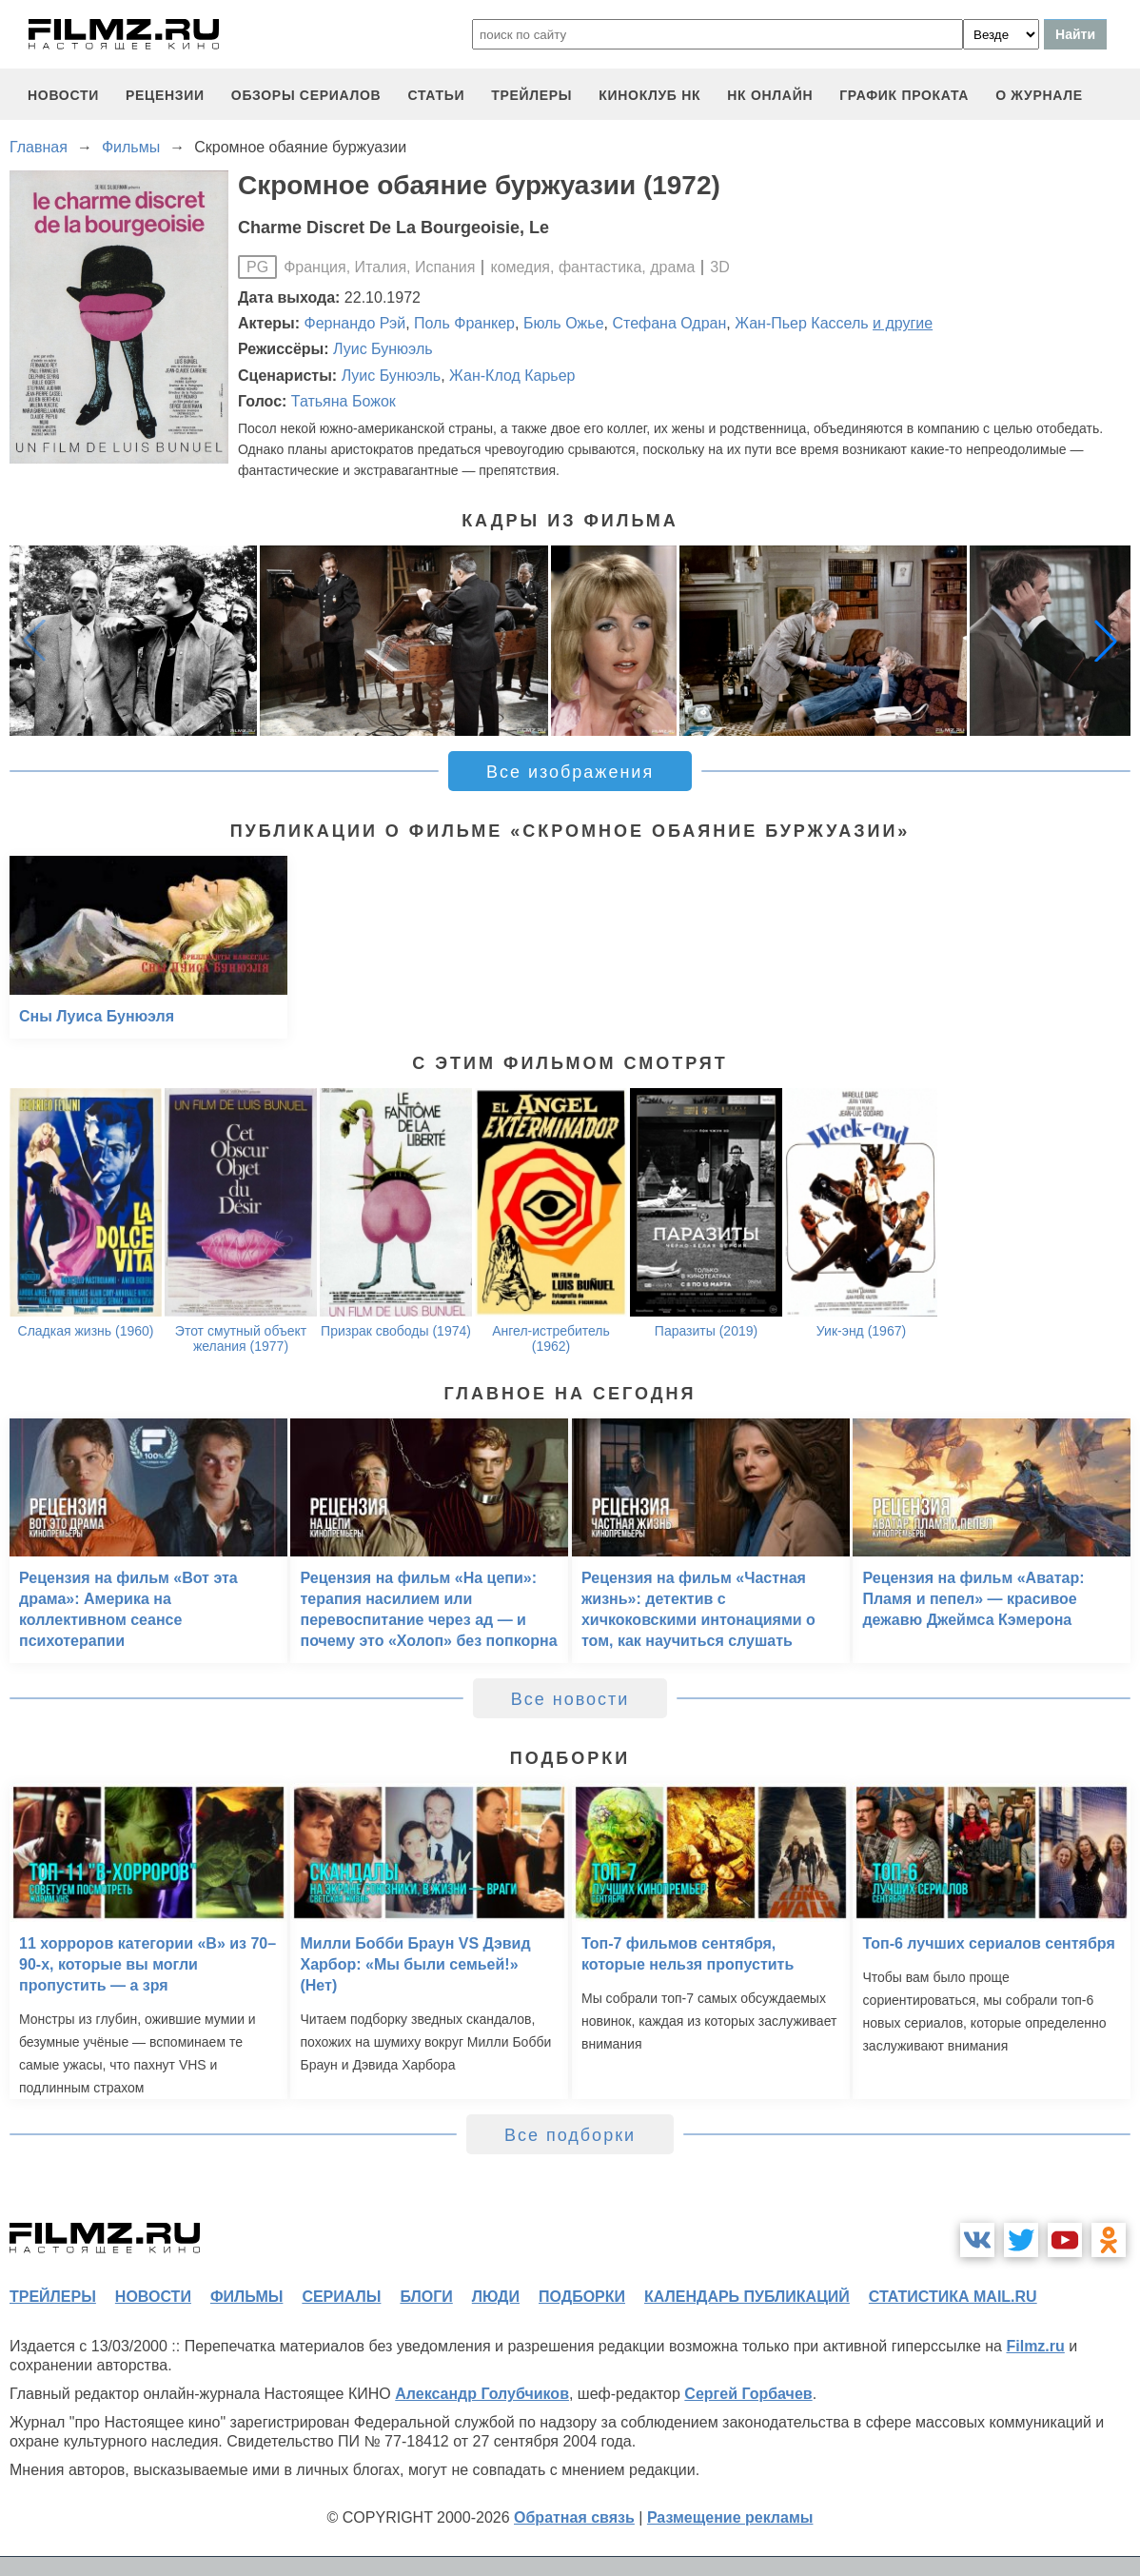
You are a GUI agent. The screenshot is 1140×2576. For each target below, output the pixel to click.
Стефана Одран (669, 323)
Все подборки (570, 2135)
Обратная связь (574, 2517)
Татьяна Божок (343, 401)
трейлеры (531, 95)
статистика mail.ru (953, 2297)
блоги (426, 2297)
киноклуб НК (649, 95)
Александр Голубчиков (482, 2394)
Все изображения (570, 772)
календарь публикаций (747, 2297)
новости (63, 95)
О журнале (1039, 95)
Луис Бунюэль (383, 349)
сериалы (341, 2297)
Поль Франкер (464, 323)
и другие (903, 323)
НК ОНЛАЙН (770, 95)
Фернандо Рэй (355, 323)
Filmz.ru (1035, 2346)
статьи (435, 95)
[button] (1106, 641)
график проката (904, 95)
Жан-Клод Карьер (512, 375)
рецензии (165, 95)
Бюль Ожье (563, 323)
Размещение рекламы (730, 2517)
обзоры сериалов (306, 95)
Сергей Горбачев (748, 2394)
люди (496, 2297)
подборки (582, 2297)
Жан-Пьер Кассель (801, 323)
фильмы (246, 2297)
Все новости (570, 1699)
